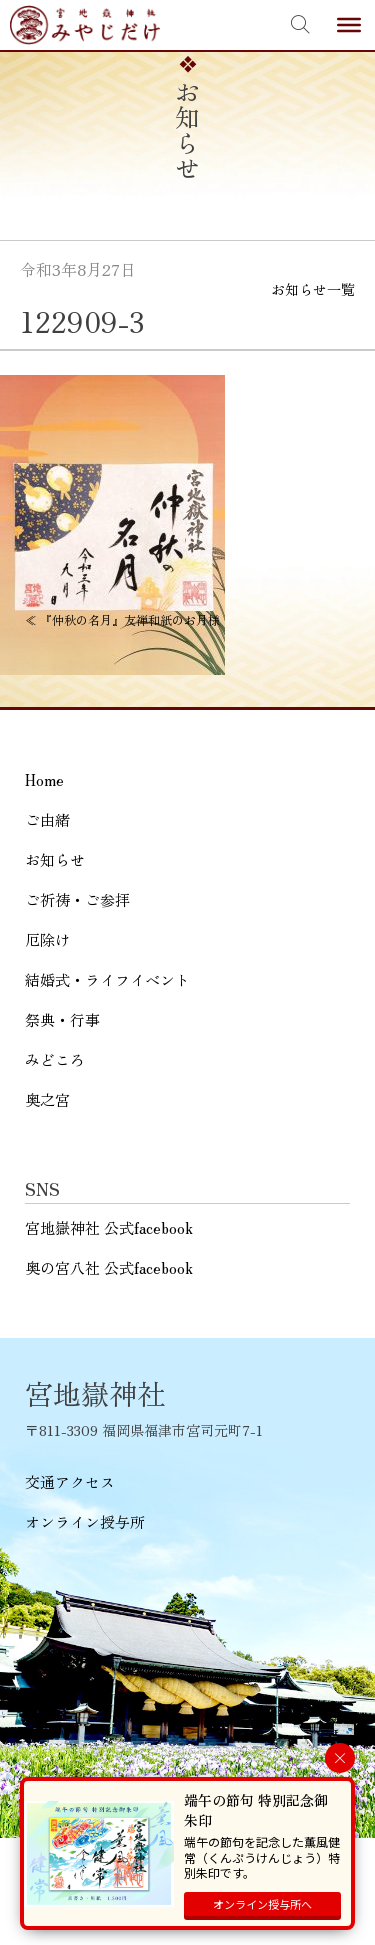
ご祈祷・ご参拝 (77, 899)
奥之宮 (47, 1099)
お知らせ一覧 (313, 289)
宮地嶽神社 (85, 25)
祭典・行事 (62, 1019)
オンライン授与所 (85, 1521)
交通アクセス (70, 1481)
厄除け (47, 939)
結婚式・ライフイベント (107, 979)
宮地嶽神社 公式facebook (109, 1227)
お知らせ (55, 859)
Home (44, 779)
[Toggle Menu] (349, 25)
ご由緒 (47, 819)
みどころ (55, 1059)
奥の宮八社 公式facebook (109, 1267)
